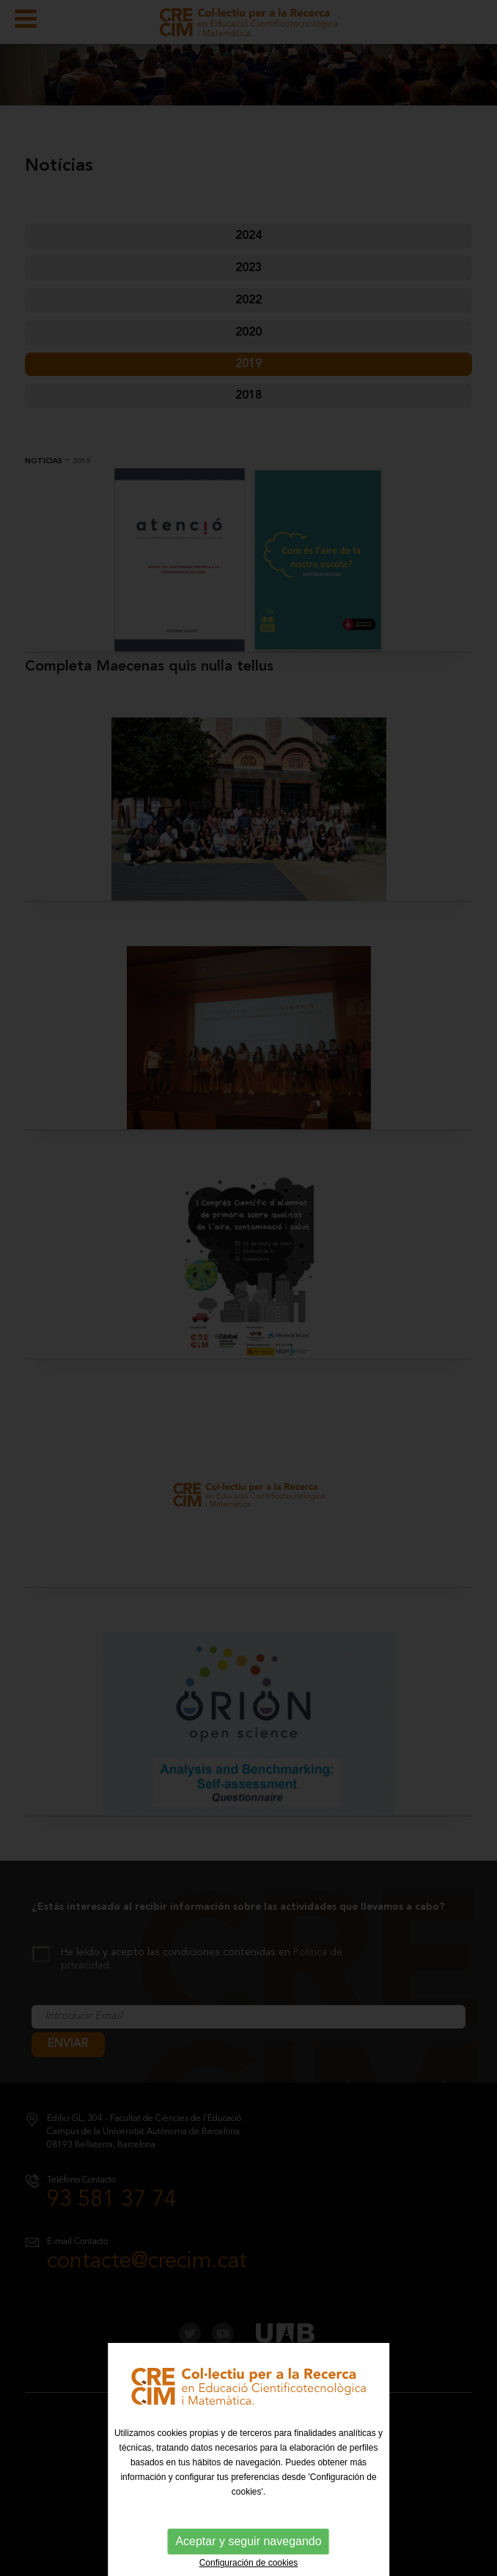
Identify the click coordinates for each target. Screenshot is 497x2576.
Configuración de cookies (248, 2563)
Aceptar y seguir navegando (248, 2541)
